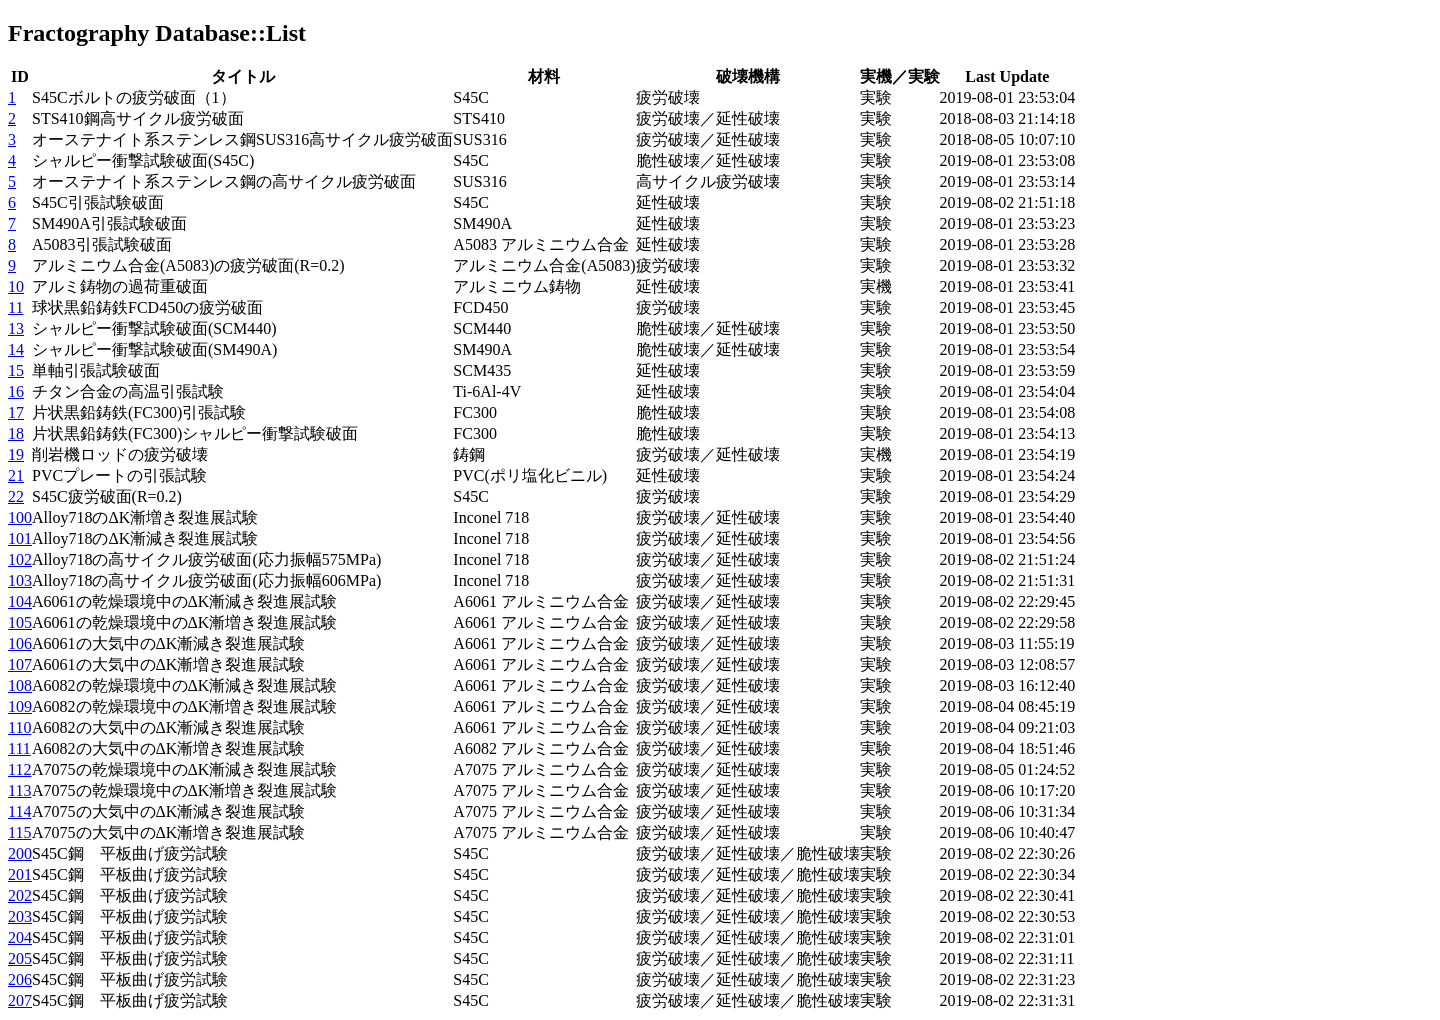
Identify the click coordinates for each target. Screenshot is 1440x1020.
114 (19, 811)
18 (16, 433)
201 (20, 874)
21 (16, 475)
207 (20, 1000)
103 (20, 580)
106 (20, 643)
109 (20, 706)
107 (20, 664)
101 (20, 538)
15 (16, 370)
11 (15, 307)
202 (20, 895)
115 (19, 832)
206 (20, 979)
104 (20, 601)
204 (20, 937)
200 (20, 853)
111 (19, 748)
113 (19, 790)
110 (19, 727)
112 (19, 769)
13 (16, 328)
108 (20, 685)
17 (16, 412)
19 (16, 454)
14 (16, 349)
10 (16, 286)
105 (20, 622)
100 (20, 517)
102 (20, 559)
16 (16, 391)
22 (16, 496)
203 (20, 916)
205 (20, 958)
